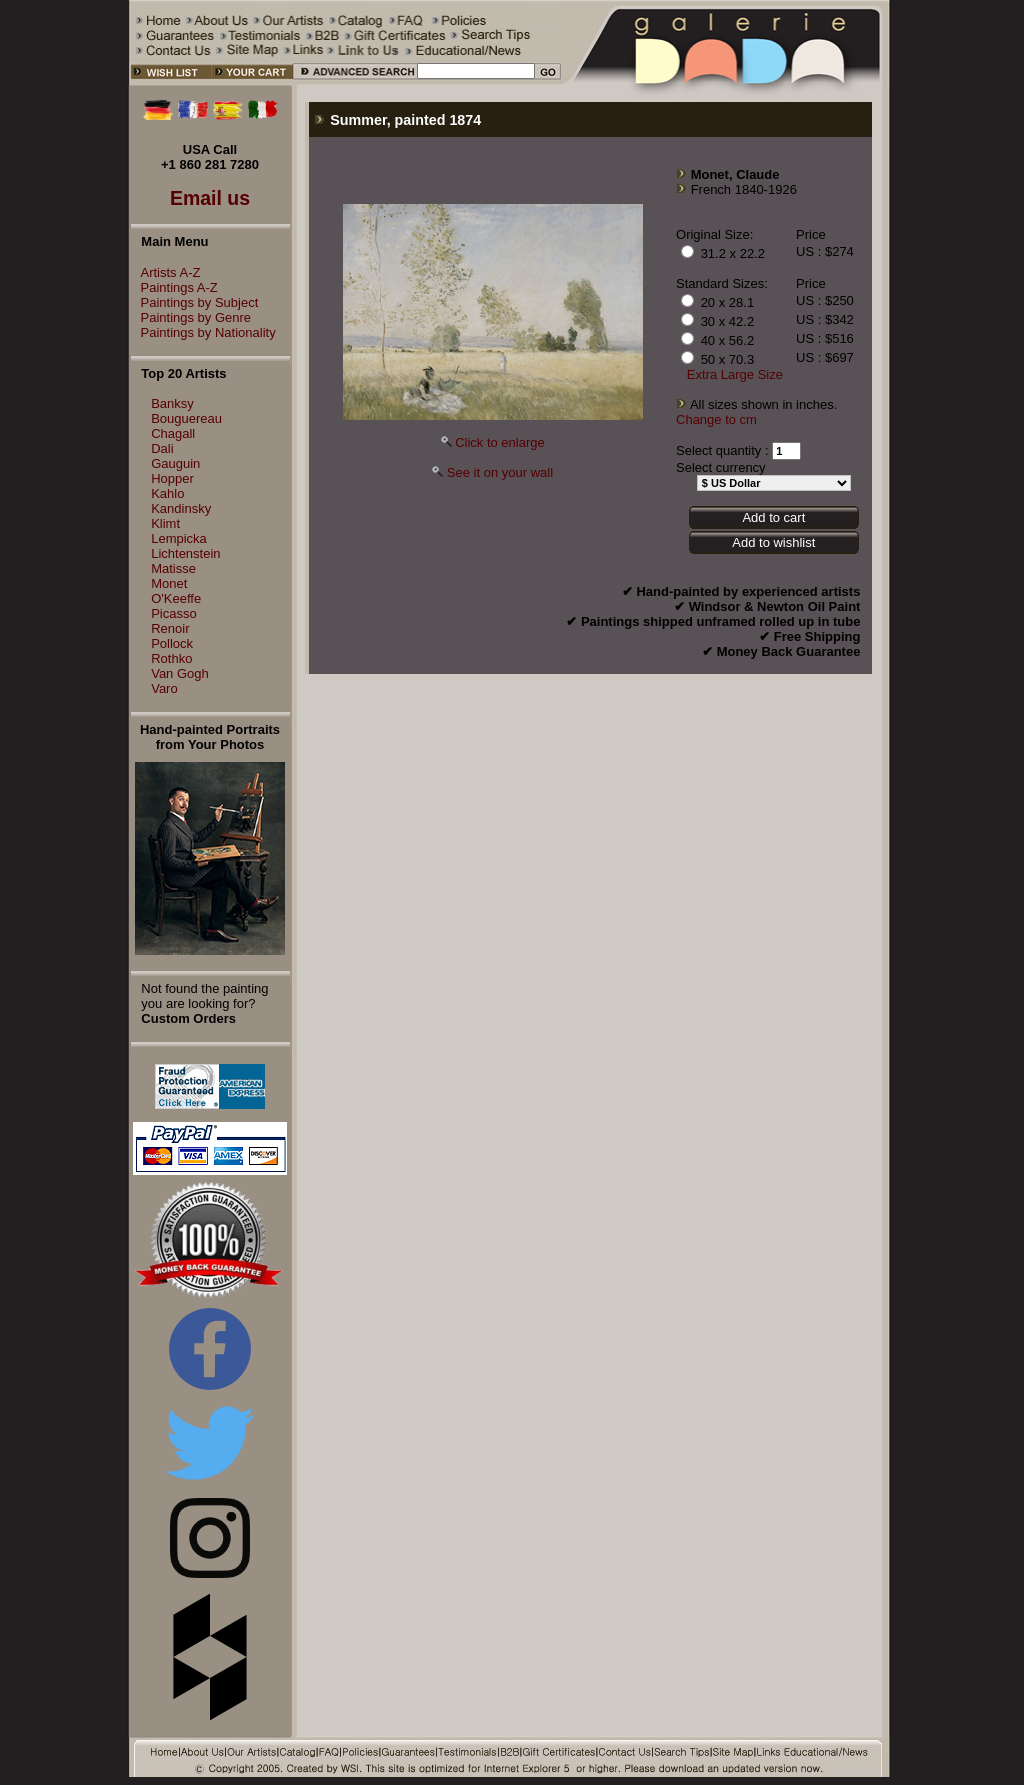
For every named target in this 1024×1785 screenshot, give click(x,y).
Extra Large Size (735, 374)
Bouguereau (186, 418)
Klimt (165, 523)
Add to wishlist (773, 542)
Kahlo (167, 493)
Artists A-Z (166, 272)
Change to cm (716, 419)
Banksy (172, 403)
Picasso (174, 613)
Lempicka (179, 538)
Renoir (170, 628)
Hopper (172, 478)
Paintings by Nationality (203, 332)
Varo (164, 688)
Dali (162, 448)
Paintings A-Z (174, 287)
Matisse (173, 568)
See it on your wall (500, 472)
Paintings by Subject (195, 302)
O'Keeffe (176, 598)
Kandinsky (181, 508)
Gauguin (175, 463)
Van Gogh (180, 673)
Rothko (171, 658)
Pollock (172, 643)
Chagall (173, 433)
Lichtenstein (185, 553)
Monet (169, 583)
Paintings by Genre (191, 317)
